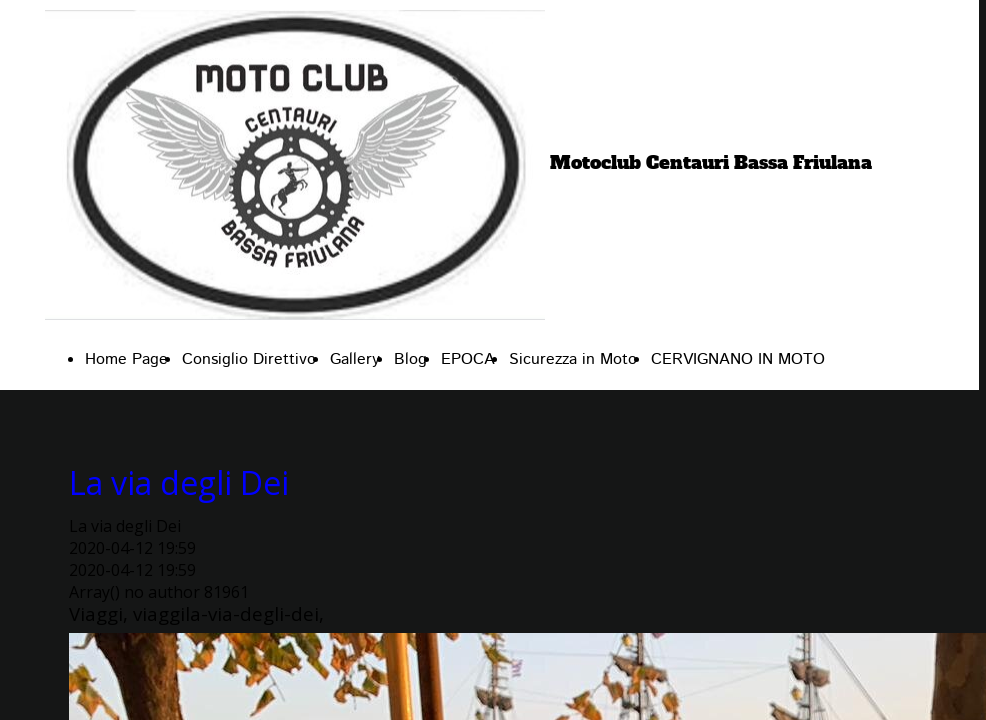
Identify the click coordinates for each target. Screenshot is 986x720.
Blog (410, 359)
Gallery (355, 359)
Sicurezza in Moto (573, 359)
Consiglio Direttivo (249, 359)
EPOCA (468, 359)
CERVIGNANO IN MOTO (738, 359)
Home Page (126, 359)
